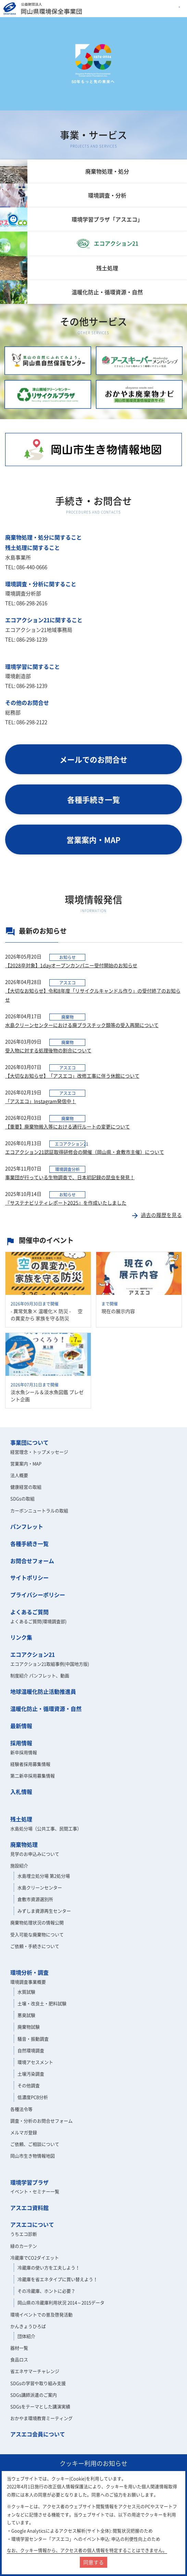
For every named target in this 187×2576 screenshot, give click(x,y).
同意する (93, 2562)
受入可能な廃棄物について (37, 1934)
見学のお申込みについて (34, 1854)
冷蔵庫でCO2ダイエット (34, 2257)
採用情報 (21, 1743)
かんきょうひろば (28, 2326)
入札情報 (21, 1791)
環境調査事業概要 (28, 1981)
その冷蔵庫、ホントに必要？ (46, 2291)
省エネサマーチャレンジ (34, 2371)
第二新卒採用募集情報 (32, 1775)
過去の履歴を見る (156, 1215)
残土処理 (21, 1819)
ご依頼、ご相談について (34, 2144)
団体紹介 (26, 2336)
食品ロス (19, 2359)
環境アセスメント (35, 2062)
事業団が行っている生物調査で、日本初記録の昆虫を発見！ (70, 1177)
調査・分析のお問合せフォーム (41, 2120)
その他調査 (28, 2085)
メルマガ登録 (23, 2132)
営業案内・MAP (25, 1463)
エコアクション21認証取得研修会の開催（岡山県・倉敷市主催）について (84, 1151)
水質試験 (26, 1991)
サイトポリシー (29, 1577)
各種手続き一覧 (29, 1543)
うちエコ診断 (23, 2234)
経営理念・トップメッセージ (39, 1452)
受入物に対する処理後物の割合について (48, 1050)
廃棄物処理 (24, 1844)
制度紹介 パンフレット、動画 (39, 1675)
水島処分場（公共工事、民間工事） (46, 1828)
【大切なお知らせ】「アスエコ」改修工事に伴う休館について (72, 1075)
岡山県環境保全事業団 (43, 8)
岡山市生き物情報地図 (32, 2155)
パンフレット (26, 1526)
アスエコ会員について (37, 2434)
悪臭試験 (26, 2015)
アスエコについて (32, 2224)
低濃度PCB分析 (32, 2097)
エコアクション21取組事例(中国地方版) (49, 1664)
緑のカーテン (23, 2246)
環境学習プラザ (29, 2182)
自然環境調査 (30, 2050)
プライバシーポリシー (37, 1595)
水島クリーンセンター (39, 1887)
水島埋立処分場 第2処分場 (43, 1875)
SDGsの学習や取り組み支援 (38, 2383)
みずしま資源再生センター (44, 1910)
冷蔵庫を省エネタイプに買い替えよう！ (57, 2279)
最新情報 (21, 1726)
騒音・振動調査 (33, 2038)
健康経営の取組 (25, 1487)
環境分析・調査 (29, 1972)
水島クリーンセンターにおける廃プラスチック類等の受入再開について (82, 1024)
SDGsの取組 (22, 1498)
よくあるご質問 (29, 1612)
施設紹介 (19, 1865)
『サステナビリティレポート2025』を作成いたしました (65, 1202)
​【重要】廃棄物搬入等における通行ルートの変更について (67, 1126)
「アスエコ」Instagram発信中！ (40, 1101)
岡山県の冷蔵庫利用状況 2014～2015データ (60, 2302)
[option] (93, 63)
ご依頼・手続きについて (34, 1946)
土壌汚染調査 (30, 2073)
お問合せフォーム (32, 1561)
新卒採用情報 (23, 1752)
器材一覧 (19, 2347)
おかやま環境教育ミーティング (41, 2418)
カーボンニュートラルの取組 (39, 1510)
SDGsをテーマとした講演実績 (40, 2406)
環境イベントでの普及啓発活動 (41, 2314)
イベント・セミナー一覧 (34, 2191)
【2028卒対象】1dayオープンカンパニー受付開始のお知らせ (71, 965)
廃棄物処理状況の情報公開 (37, 1922)
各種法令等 (21, 2109)
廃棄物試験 (28, 2026)
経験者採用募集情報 (30, 1764)
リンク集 (21, 1637)
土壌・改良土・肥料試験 (41, 2003)
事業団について (29, 1442)
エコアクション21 (32, 1654)
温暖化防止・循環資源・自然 (46, 1708)
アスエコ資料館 (29, 2207)
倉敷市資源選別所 (35, 1899)
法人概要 (19, 1475)
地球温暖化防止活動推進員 (43, 1691)
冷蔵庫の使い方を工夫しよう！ (48, 2267)
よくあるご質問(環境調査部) (38, 1621)
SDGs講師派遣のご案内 (33, 2394)
